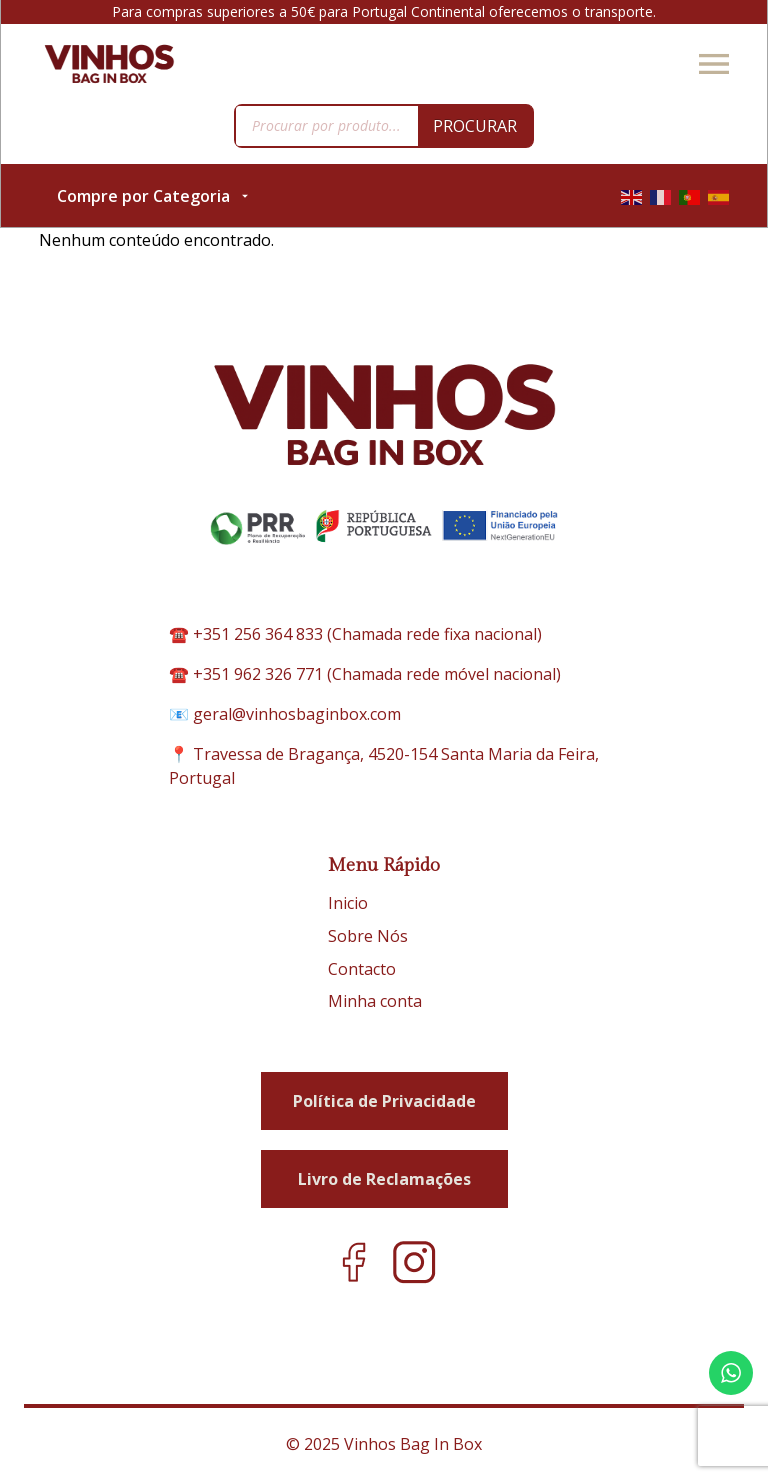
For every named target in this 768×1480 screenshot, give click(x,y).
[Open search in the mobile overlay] (384, 126)
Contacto (362, 969)
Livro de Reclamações (384, 1179)
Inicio (348, 903)
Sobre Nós (368, 936)
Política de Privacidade (384, 1101)
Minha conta (375, 1001)
